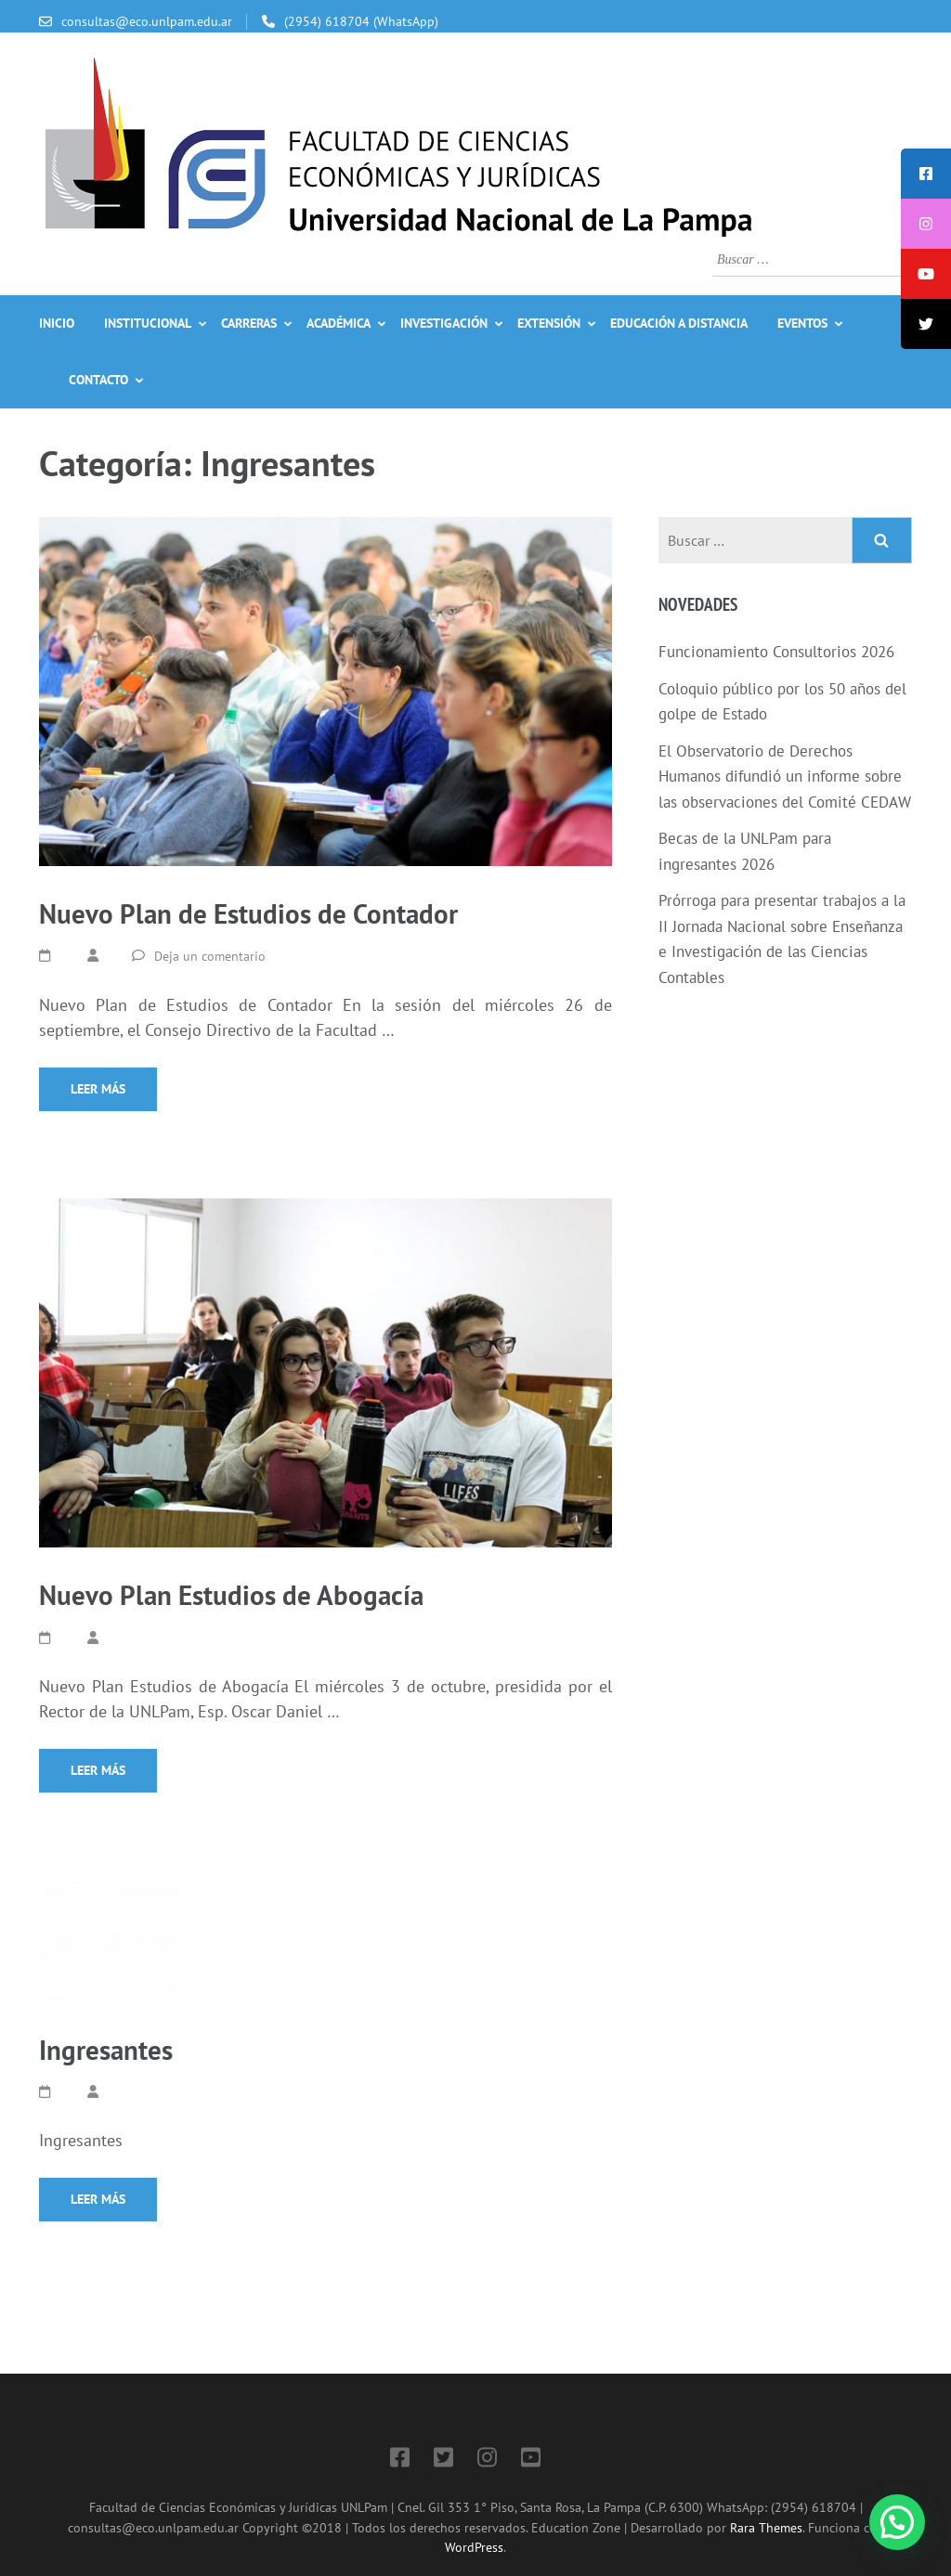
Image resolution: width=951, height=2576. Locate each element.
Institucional (147, 323)
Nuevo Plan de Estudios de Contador (248, 913)
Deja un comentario (210, 956)
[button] (897, 2522)
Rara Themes (766, 2527)
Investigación (444, 323)
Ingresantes (106, 2049)
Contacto (98, 379)
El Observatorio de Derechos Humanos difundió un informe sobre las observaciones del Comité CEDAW (784, 776)
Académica (338, 323)
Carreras (249, 323)
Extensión (548, 323)
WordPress (474, 2547)
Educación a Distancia (679, 323)
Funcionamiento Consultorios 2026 (776, 651)
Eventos (802, 323)
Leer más (98, 1089)
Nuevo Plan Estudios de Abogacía (231, 1594)
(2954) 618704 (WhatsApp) (361, 21)
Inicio (56, 323)
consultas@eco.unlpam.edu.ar (146, 21)
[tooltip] (926, 174)
